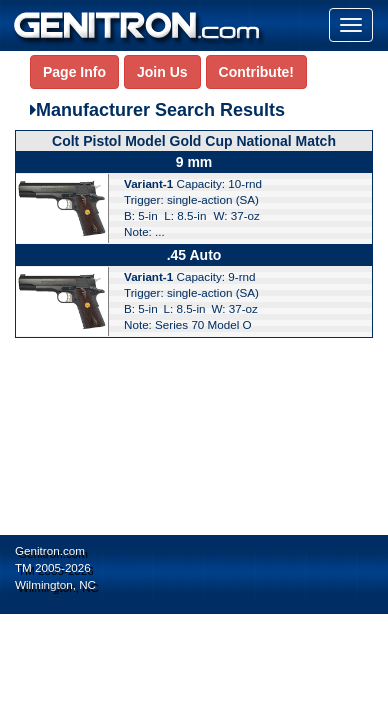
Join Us (162, 72)
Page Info (74, 72)
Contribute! (256, 72)
